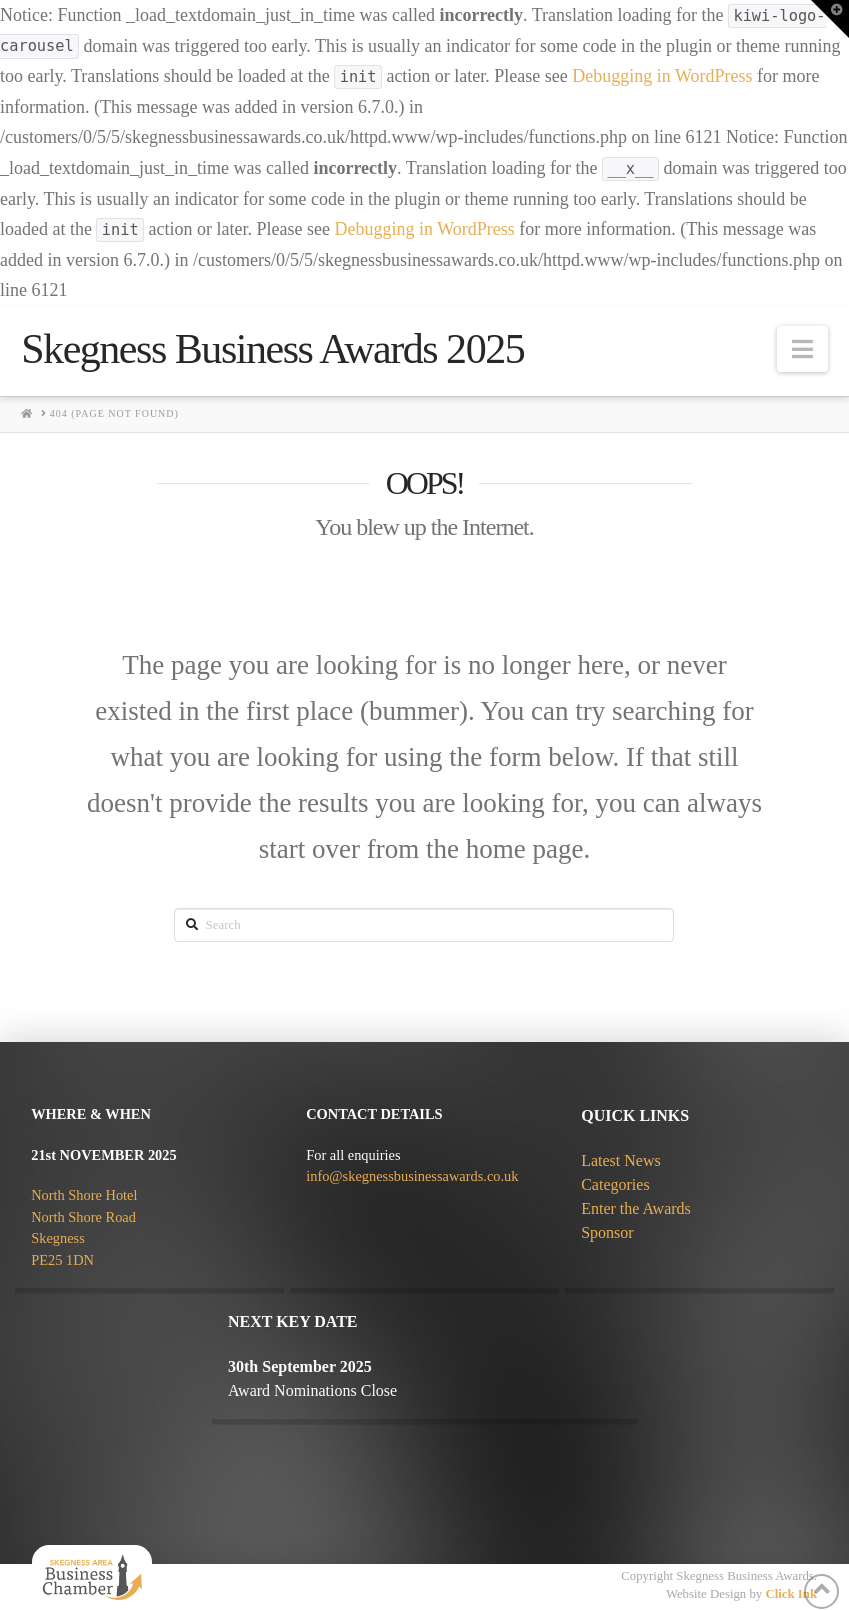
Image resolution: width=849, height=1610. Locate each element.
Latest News (621, 1160)
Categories (615, 1184)
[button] (802, 349)
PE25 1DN (62, 1260)
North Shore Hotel (84, 1195)
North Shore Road (83, 1217)
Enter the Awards (636, 1208)
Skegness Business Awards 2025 (272, 349)
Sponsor (607, 1232)
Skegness (58, 1238)
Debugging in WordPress (662, 76)
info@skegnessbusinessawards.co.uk (412, 1176)
